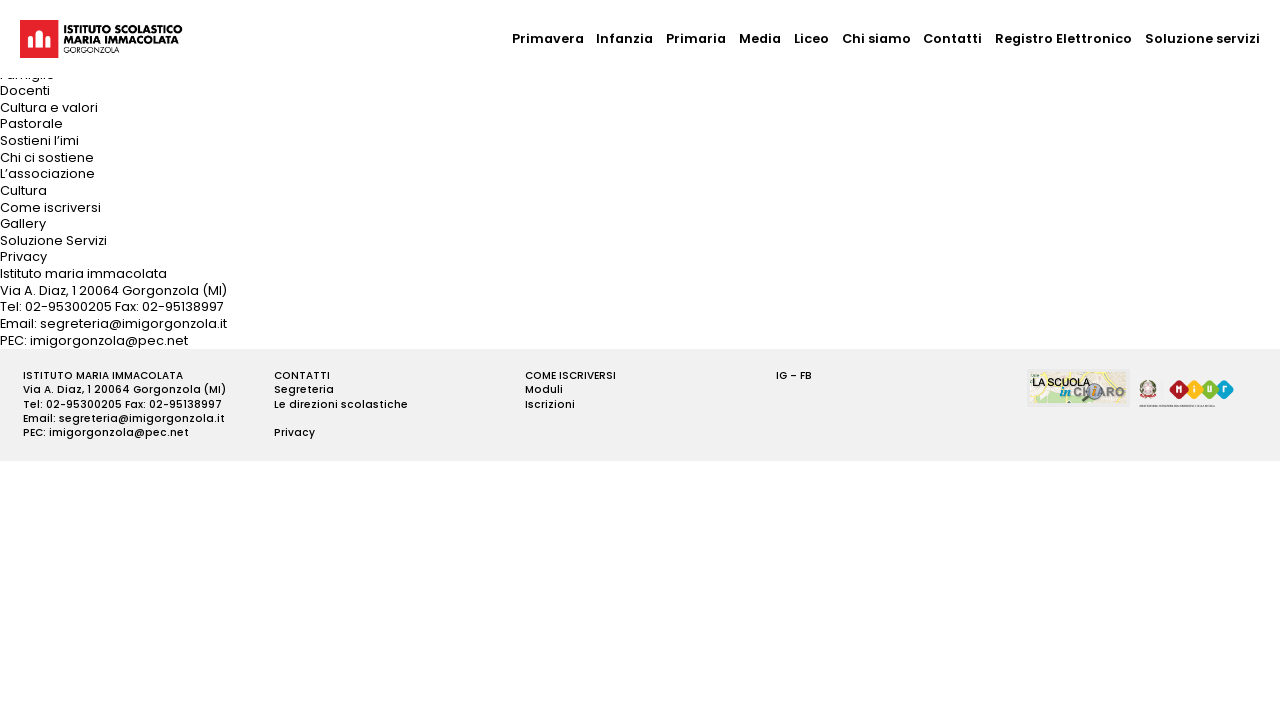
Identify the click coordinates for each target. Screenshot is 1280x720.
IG (781, 375)
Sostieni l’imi (39, 140)
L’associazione (47, 173)
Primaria (696, 38)
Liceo (811, 38)
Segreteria (304, 389)
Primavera (548, 38)
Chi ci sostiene (47, 157)
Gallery (23, 223)
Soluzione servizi (1202, 38)
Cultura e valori (49, 107)
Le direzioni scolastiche (341, 404)
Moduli (544, 389)
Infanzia (624, 38)
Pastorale (31, 123)
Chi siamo (876, 38)
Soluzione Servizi (53, 240)
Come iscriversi (50, 207)
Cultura (23, 190)
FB (806, 375)
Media (760, 38)
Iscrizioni (550, 404)
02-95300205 (68, 306)
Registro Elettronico (1063, 38)
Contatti (952, 38)
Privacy (23, 256)
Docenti (25, 90)
